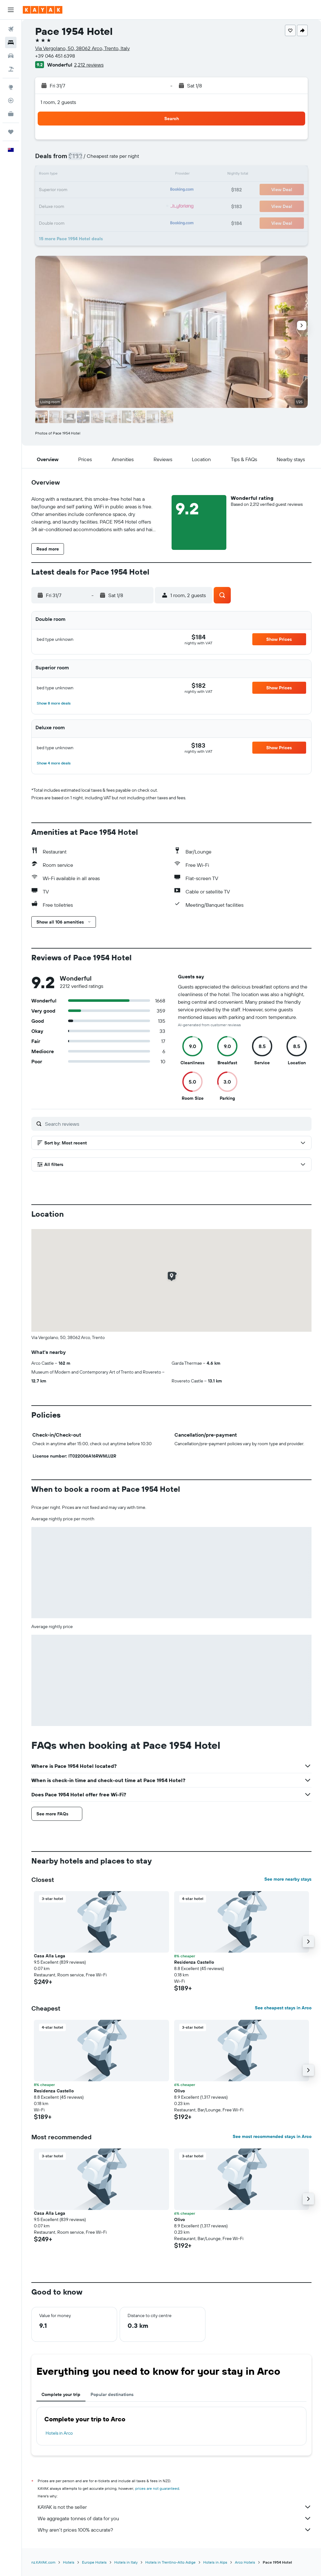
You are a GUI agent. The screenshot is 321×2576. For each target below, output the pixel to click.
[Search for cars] (11, 55)
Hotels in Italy (126, 2562)
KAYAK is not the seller (175, 2507)
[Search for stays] (11, 42)
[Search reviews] (176, 1123)
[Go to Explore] (11, 87)
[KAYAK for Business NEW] (11, 113)
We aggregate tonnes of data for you (175, 2518)
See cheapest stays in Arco (283, 2008)
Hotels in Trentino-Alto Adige (170, 2562)
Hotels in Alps (215, 2562)
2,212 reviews (89, 64)
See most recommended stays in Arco (272, 2136)
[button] (11, 10)
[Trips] (11, 132)
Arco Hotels (245, 2562)
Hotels (68, 2562)
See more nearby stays (288, 1879)
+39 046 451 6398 (55, 56)
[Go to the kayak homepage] (42, 10)
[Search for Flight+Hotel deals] (11, 69)
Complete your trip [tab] (60, 2394)
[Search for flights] (11, 29)
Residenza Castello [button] (194, 1962)
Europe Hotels (94, 2562)
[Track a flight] (11, 100)
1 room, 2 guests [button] (58, 102)
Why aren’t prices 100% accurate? (175, 2530)
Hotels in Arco (59, 2433)
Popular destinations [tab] (112, 2394)
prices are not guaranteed (157, 2488)
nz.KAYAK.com (43, 2562)
